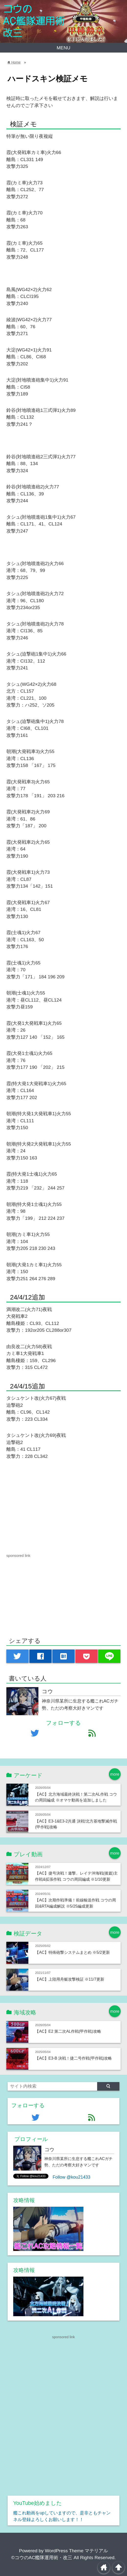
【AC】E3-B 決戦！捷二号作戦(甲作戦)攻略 (73, 2058)
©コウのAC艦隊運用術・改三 (41, 2557)
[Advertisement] (48, 1504)
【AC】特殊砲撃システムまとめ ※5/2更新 (72, 1952)
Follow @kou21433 (71, 2177)
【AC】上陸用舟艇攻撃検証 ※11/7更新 (69, 1979)
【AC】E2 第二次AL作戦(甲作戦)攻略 (68, 2031)
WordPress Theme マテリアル (76, 2550)
